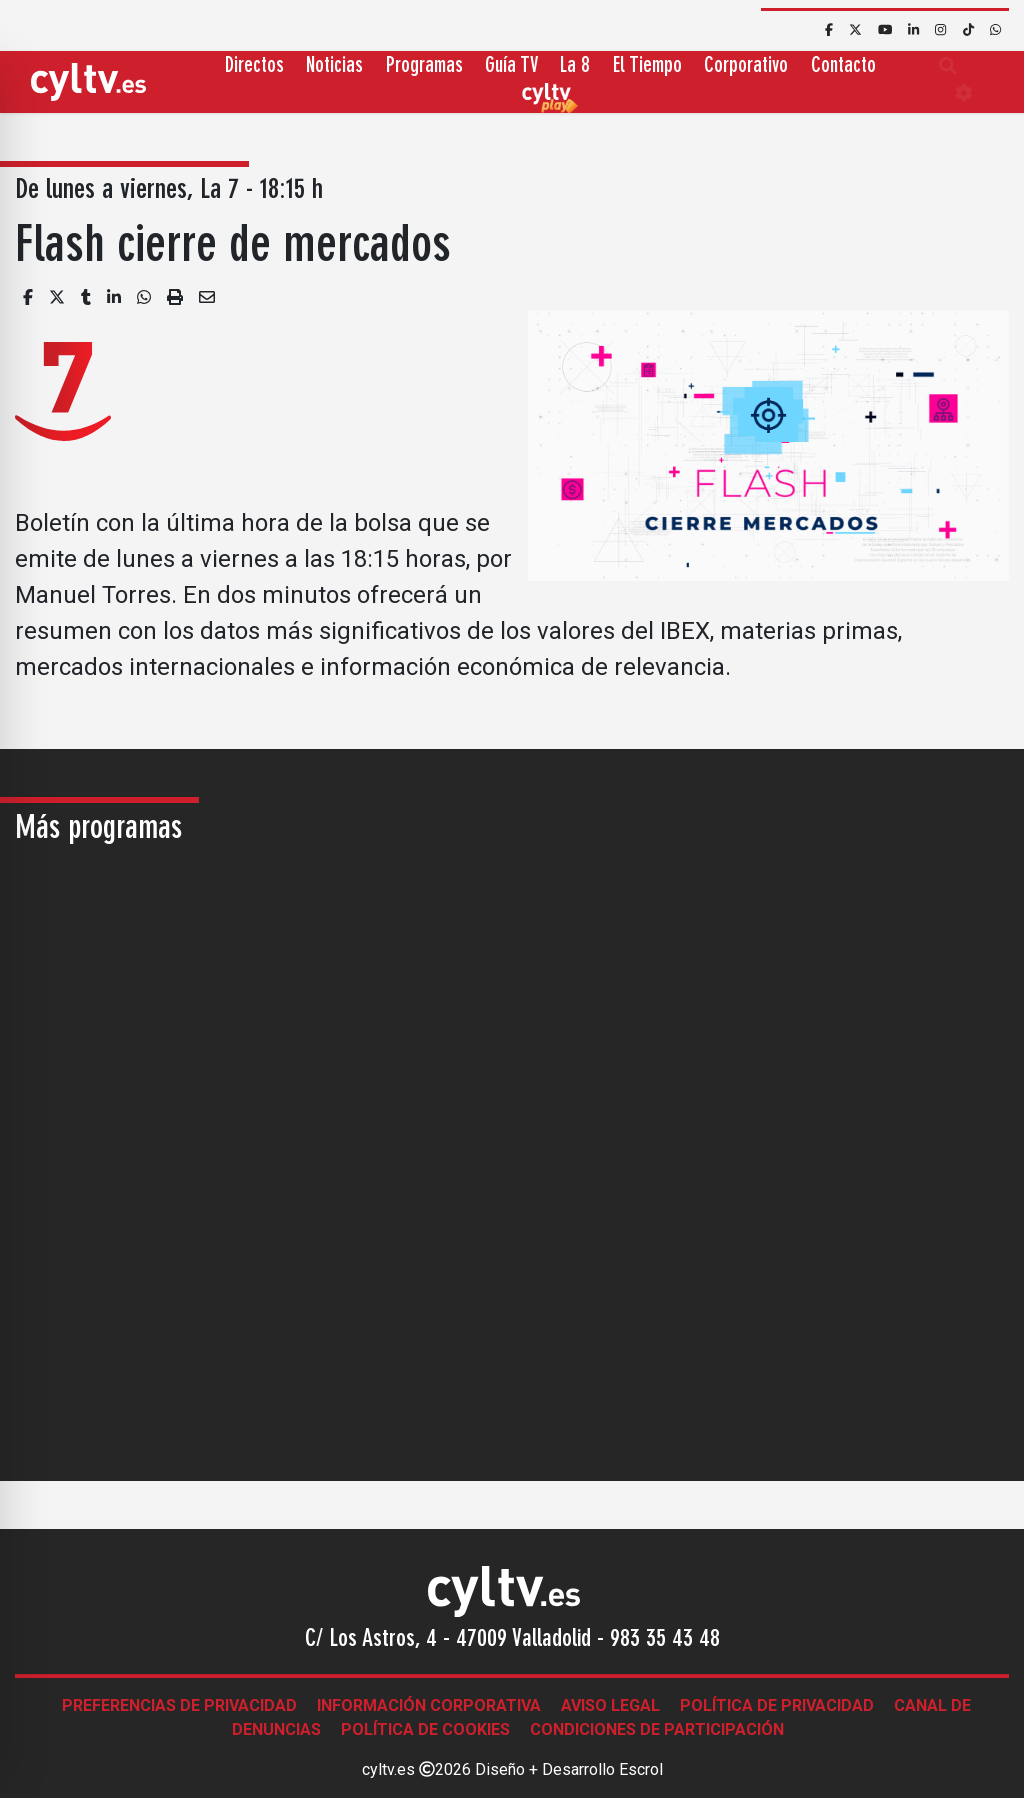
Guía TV (511, 66)
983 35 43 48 (665, 1640)
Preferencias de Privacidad (179, 1705)
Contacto (843, 66)
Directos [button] (254, 66)
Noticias (334, 66)
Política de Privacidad (777, 1705)
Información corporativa (429, 1705)
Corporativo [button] (746, 66)
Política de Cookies (425, 1729)
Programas (424, 66)
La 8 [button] (575, 66)
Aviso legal (610, 1705)
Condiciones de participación (657, 1729)
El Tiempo (647, 66)
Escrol (641, 1769)
